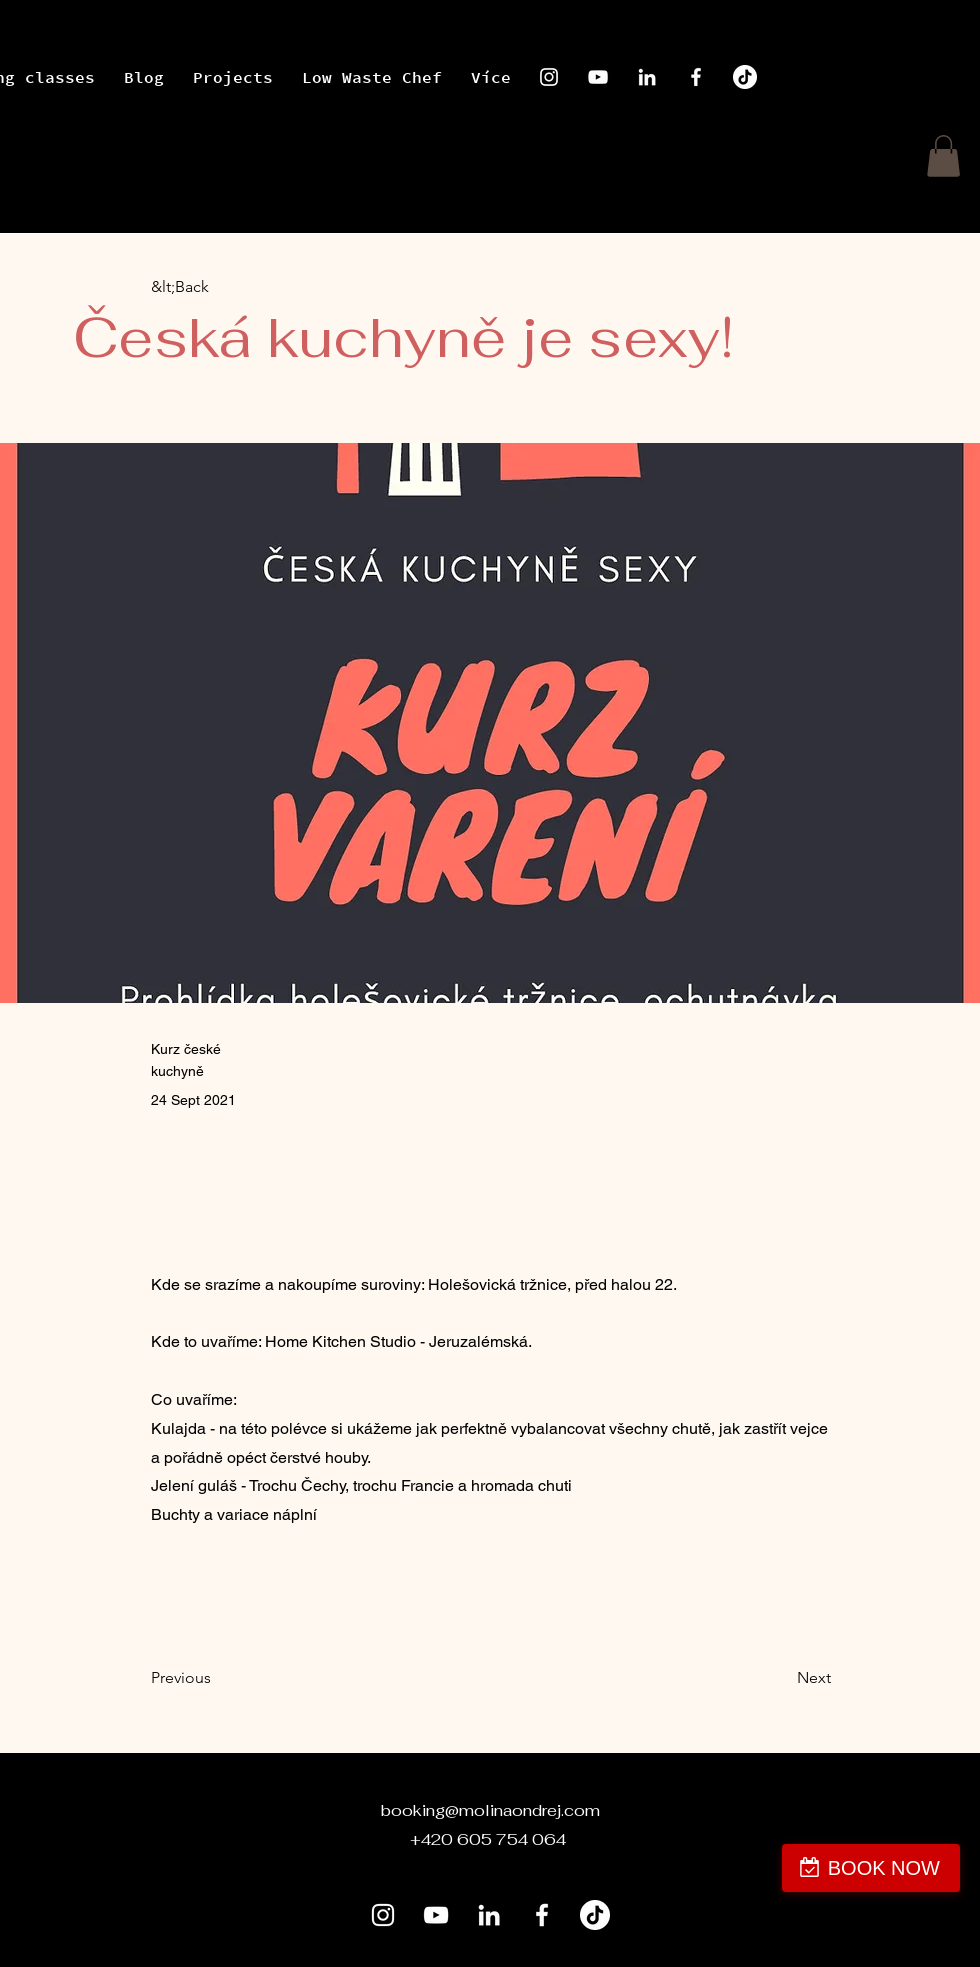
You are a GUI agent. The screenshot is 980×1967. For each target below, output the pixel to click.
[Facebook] (696, 77)
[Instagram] (549, 77)
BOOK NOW (884, 1868)
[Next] (781, 1678)
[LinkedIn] (647, 77)
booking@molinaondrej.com (490, 1810)
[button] (943, 156)
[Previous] (217, 1678)
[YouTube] (598, 77)
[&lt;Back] (217, 287)
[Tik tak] (745, 77)
